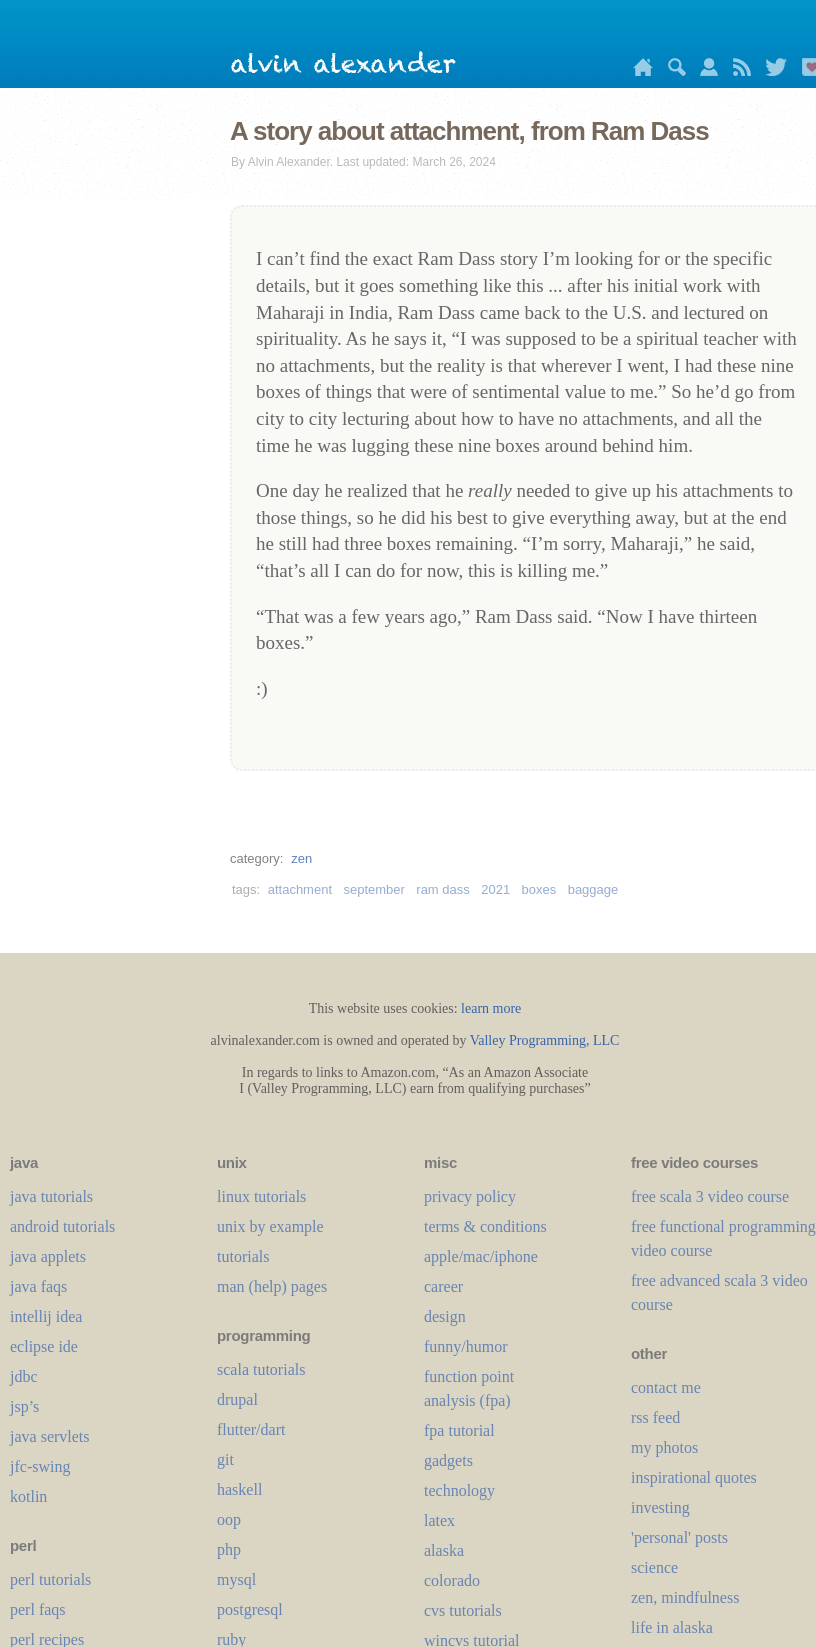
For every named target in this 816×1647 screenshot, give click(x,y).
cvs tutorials (463, 1610)
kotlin (28, 1496)
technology (459, 1490)
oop (229, 1519)
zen (301, 858)
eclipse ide (44, 1346)
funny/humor (466, 1346)
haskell (239, 1489)
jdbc (24, 1376)
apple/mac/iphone (481, 1256)
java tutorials (51, 1196)
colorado (452, 1580)
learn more (491, 1008)
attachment (300, 889)
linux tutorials (261, 1196)
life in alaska (672, 1627)
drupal (237, 1399)
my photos (664, 1447)
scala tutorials (261, 1369)
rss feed (655, 1417)
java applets (48, 1256)
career (443, 1286)
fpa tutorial (459, 1430)
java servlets (50, 1436)
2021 (495, 889)
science (654, 1567)
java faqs (38, 1286)
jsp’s (24, 1406)
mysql (236, 1579)
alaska (444, 1550)
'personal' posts (679, 1537)
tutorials (243, 1256)
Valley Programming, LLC (545, 1040)
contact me (666, 1387)
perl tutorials (50, 1579)
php (229, 1549)
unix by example (270, 1226)
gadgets (448, 1460)
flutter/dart (251, 1429)
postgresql (250, 1609)
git (225, 1459)
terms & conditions (485, 1226)
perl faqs (38, 1609)
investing (660, 1507)
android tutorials (62, 1226)
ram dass (442, 889)
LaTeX (439, 1520)
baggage (593, 889)
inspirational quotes (694, 1477)
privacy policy (470, 1196)
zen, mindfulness (685, 1597)
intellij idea (46, 1316)
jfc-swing (40, 1466)
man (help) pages (272, 1286)
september (373, 889)
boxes (539, 889)
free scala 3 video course (710, 1196)
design (445, 1316)
